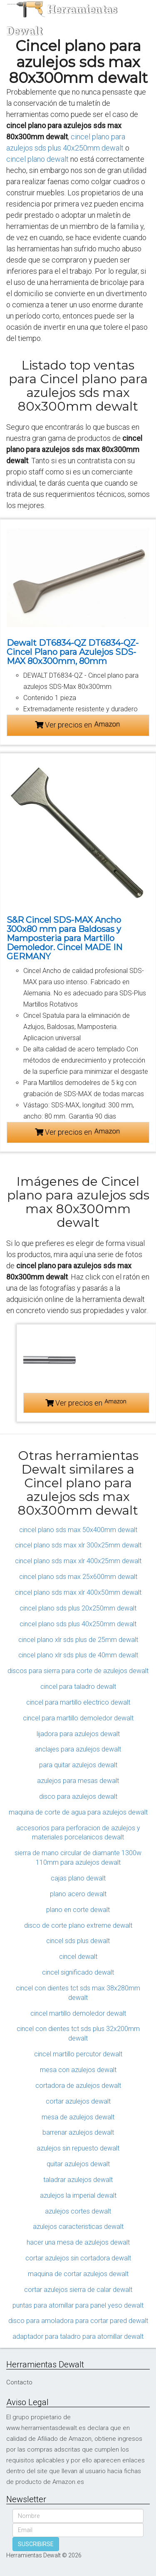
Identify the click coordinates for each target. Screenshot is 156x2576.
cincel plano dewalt (37, 159)
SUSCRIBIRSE (36, 2544)
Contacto (19, 2382)
